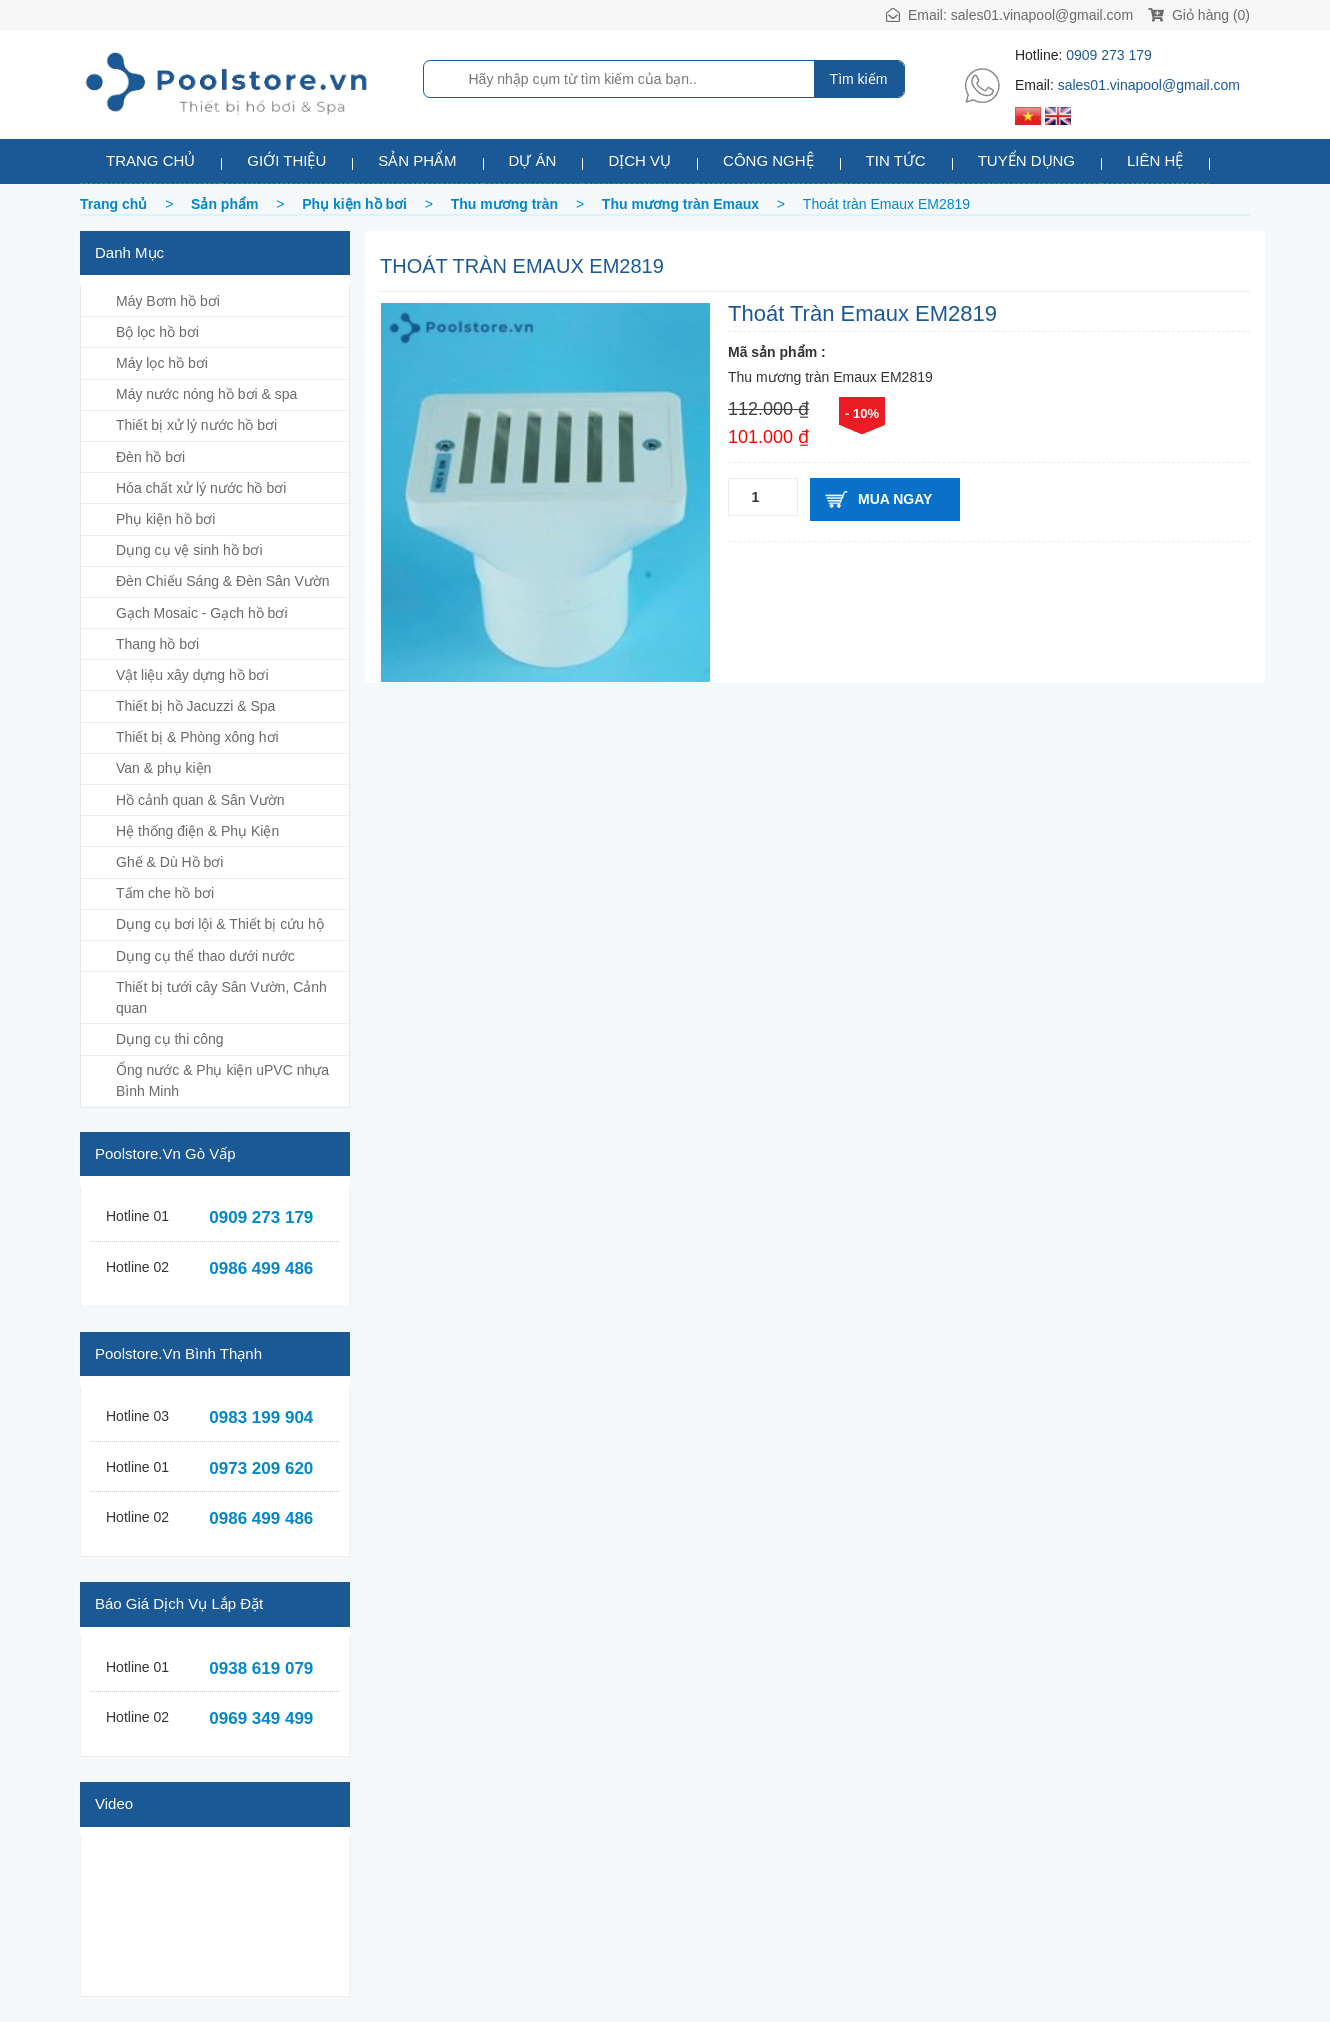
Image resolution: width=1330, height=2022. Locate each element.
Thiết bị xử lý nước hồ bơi (196, 425)
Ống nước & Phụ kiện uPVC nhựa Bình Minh (222, 1080)
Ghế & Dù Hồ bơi (169, 862)
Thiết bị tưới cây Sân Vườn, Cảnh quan (221, 997)
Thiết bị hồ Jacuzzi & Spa (195, 706)
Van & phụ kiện (163, 768)
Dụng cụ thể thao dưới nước (205, 956)
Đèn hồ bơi (150, 457)
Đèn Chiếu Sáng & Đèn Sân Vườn (223, 581)
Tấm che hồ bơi (165, 893)
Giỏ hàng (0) (1199, 15)
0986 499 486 (261, 1268)
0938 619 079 (261, 1668)
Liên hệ (1155, 160)
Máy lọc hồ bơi (162, 363)
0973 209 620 (261, 1468)
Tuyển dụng (1026, 160)
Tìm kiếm (859, 79)
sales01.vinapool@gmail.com (1042, 15)
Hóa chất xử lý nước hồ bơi (201, 488)
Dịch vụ (639, 160)
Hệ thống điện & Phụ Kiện (197, 831)
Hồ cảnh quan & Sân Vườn (200, 800)
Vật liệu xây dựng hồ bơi (192, 675)
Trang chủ (150, 160)
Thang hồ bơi (157, 644)
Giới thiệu (286, 160)
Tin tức (896, 160)
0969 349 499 (261, 1718)
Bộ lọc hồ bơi (157, 332)
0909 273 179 (1109, 55)
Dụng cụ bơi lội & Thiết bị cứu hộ (220, 924)
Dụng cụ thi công (170, 1039)
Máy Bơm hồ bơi (168, 301)
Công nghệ (768, 160)
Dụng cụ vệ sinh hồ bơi (189, 550)
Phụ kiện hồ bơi (165, 519)
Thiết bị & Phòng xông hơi (197, 737)
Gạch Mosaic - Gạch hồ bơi (202, 613)
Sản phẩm (417, 160)
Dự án (533, 160)
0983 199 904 (261, 1417)
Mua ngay (895, 499)
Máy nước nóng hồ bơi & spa (206, 394)
